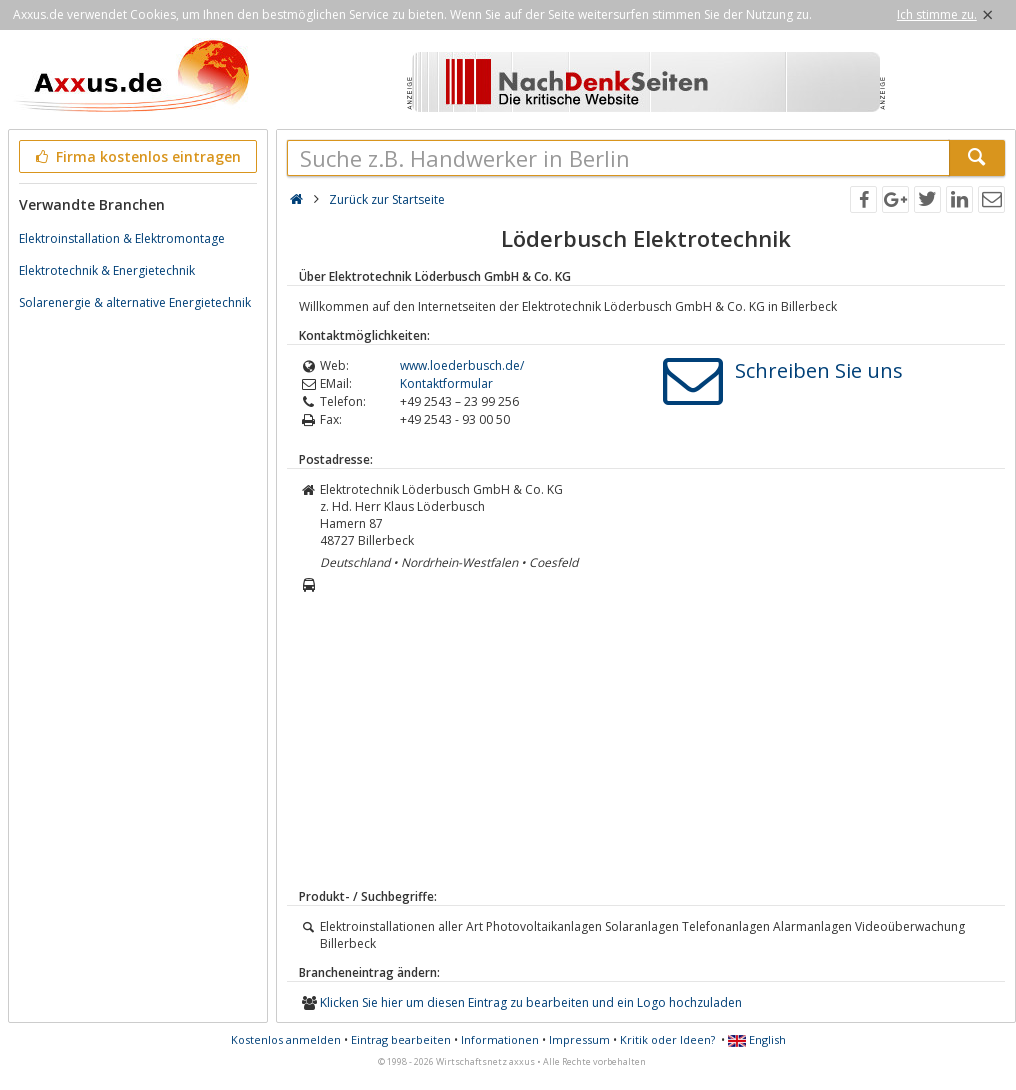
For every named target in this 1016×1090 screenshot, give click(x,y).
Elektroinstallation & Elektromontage (122, 238)
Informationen (500, 1039)
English (757, 1039)
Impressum (579, 1039)
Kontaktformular (446, 383)
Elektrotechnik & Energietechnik (107, 270)
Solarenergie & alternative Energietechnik (135, 302)
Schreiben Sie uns (819, 370)
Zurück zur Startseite (387, 199)
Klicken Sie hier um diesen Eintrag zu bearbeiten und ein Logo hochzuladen (531, 1002)
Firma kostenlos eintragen (136, 156)
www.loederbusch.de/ (462, 365)
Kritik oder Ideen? (667, 1039)
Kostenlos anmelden (286, 1039)
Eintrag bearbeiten (401, 1039)
